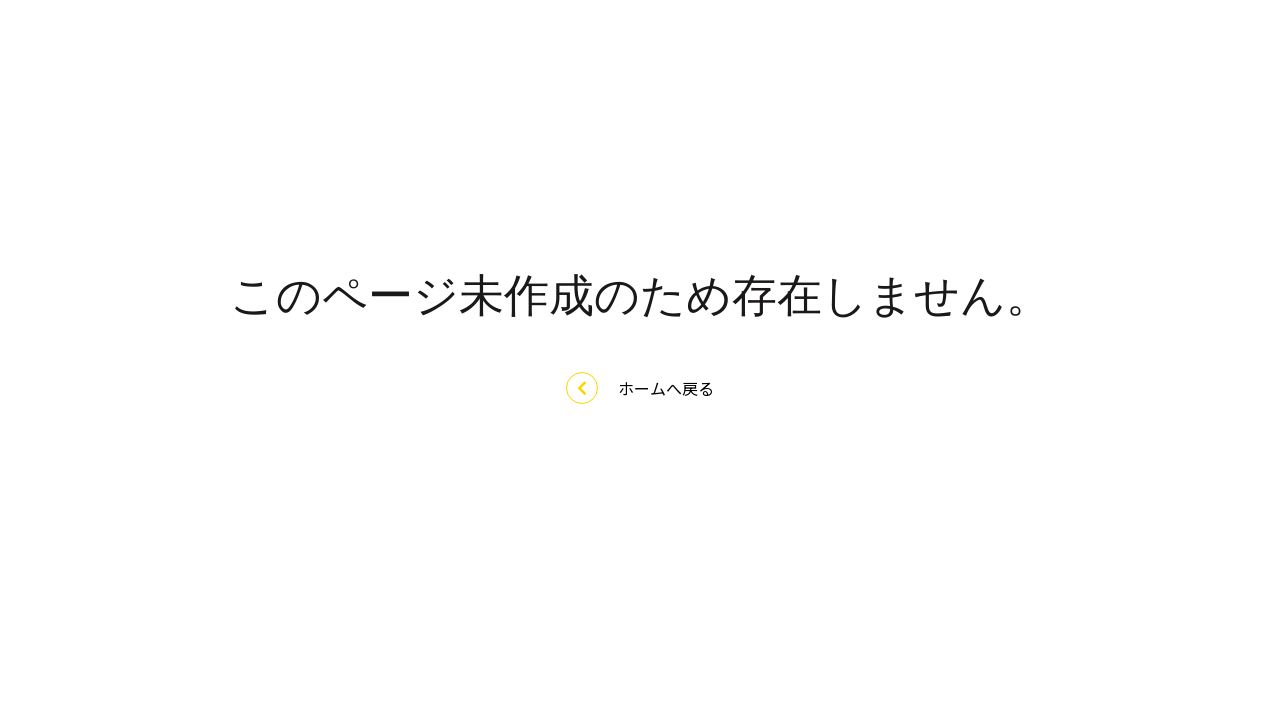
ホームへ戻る (640, 388)
